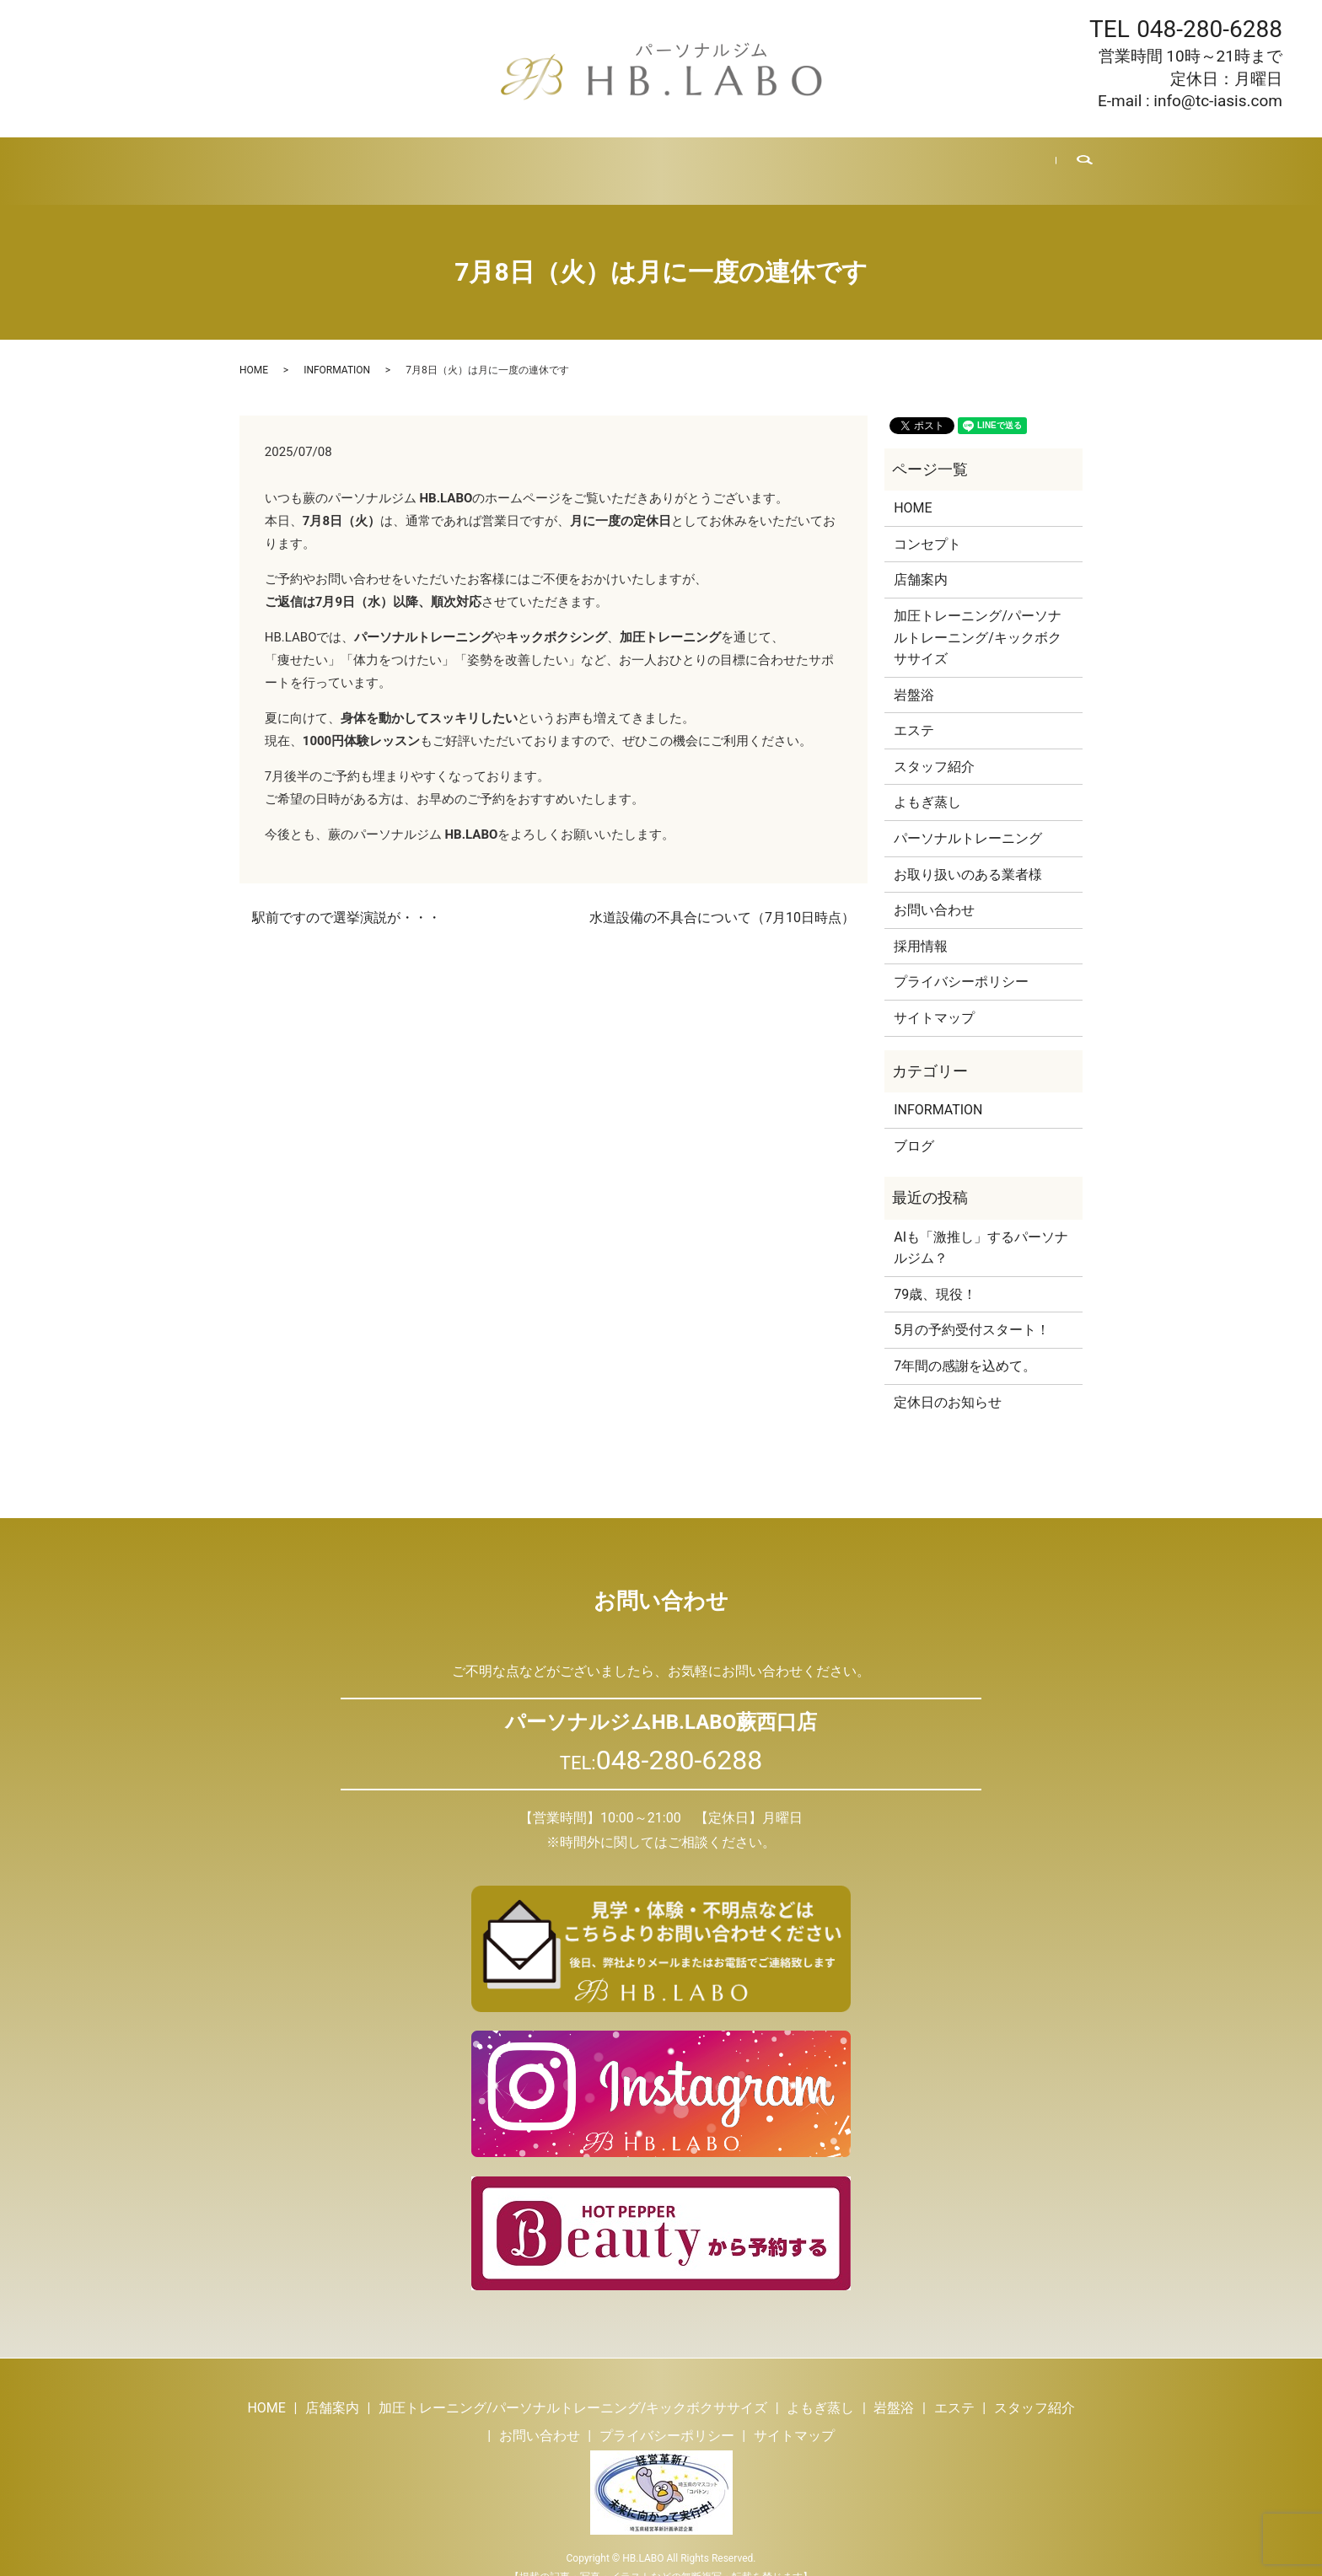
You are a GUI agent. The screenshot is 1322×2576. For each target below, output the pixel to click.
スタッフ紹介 (739, 160)
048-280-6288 (1209, 29)
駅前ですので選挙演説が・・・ (346, 897)
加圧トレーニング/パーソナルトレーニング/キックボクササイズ (977, 617)
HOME (265, 160)
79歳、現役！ (935, 1274)
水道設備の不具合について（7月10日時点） (722, 897)
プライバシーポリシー (961, 961)
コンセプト (927, 524)
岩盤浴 (593, 160)
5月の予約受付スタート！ (972, 1309)
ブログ (821, 160)
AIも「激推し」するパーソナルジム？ (981, 1228)
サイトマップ (934, 998)
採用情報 (890, 160)
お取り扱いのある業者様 (968, 854)
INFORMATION (337, 350)
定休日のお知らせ (948, 1381)
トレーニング (422, 160)
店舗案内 (334, 160)
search (1073, 161)
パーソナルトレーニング (968, 818)
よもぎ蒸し (517, 160)
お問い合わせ (979, 160)
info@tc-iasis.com (1217, 100)
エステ (656, 160)
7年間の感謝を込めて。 (965, 1346)
